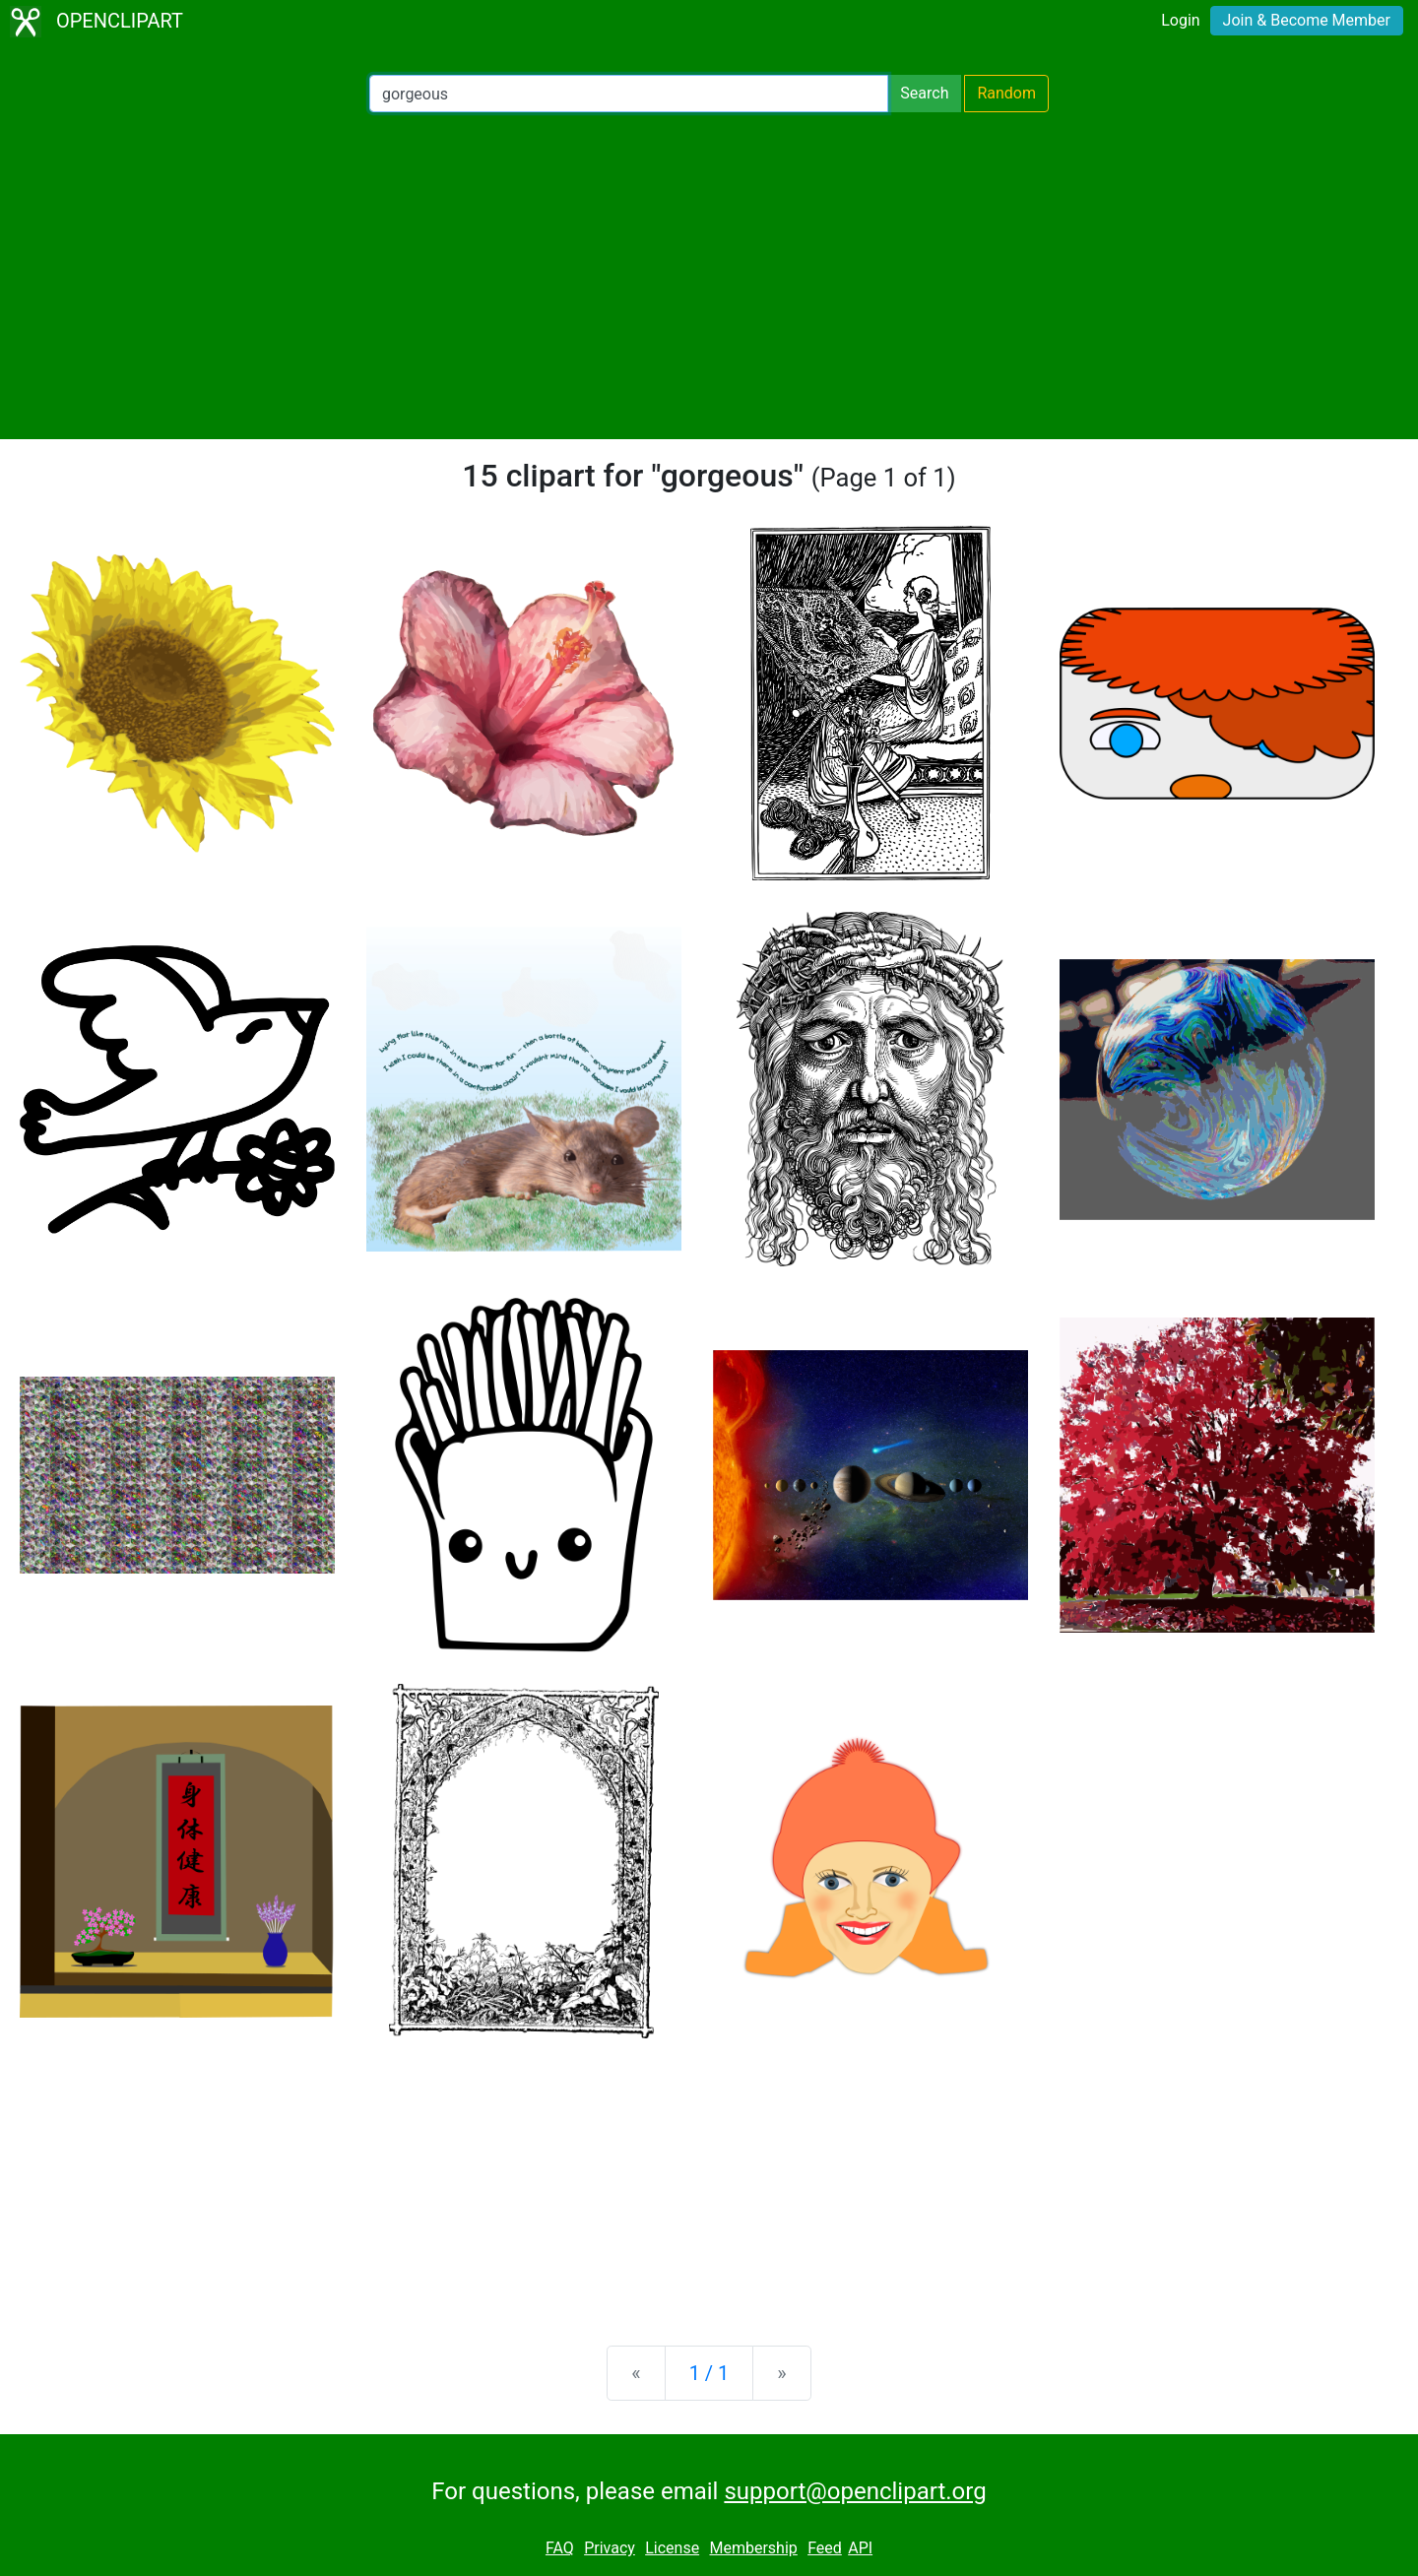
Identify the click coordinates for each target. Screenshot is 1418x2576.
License (672, 2548)
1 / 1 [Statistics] (709, 2373)
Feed (824, 2548)
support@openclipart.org (855, 2491)
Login (1180, 20)
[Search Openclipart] (628, 93)
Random (1006, 93)
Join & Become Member (1306, 20)
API (860, 2548)
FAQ (560, 2548)
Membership (753, 2548)
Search (924, 93)
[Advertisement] (709, 276)
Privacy (609, 2548)
